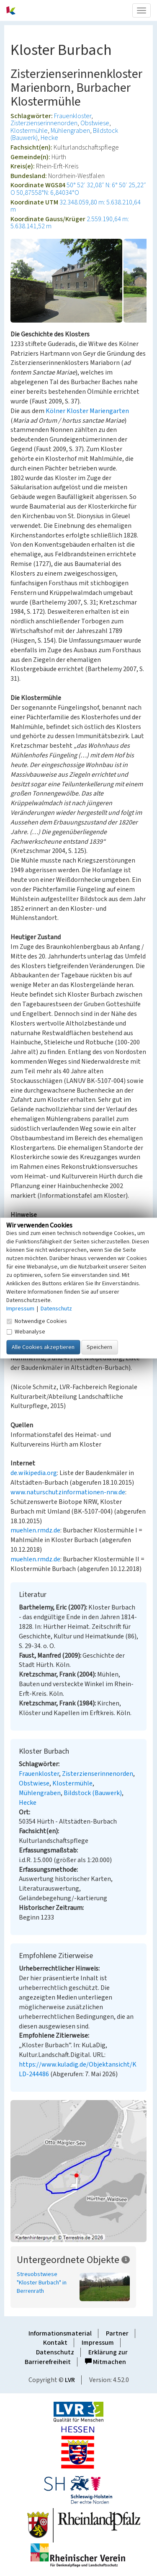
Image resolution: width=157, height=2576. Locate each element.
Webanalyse (25, 1332)
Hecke (49, 137)
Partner (117, 2333)
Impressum (98, 2342)
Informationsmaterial (60, 2333)
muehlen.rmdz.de (35, 1530)
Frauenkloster (72, 116)
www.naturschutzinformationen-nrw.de (67, 1492)
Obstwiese (94, 123)
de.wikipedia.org (33, 1473)
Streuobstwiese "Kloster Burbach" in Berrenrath (42, 2282)
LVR (70, 2380)
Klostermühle (29, 130)
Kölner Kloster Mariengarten (87, 411)
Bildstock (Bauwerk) (93, 1793)
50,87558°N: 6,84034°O (47, 192)
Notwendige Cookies (36, 1321)
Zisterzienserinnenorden (43, 123)
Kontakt (55, 2342)
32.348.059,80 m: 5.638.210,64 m (75, 206)
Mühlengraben (70, 130)
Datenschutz (55, 2352)
